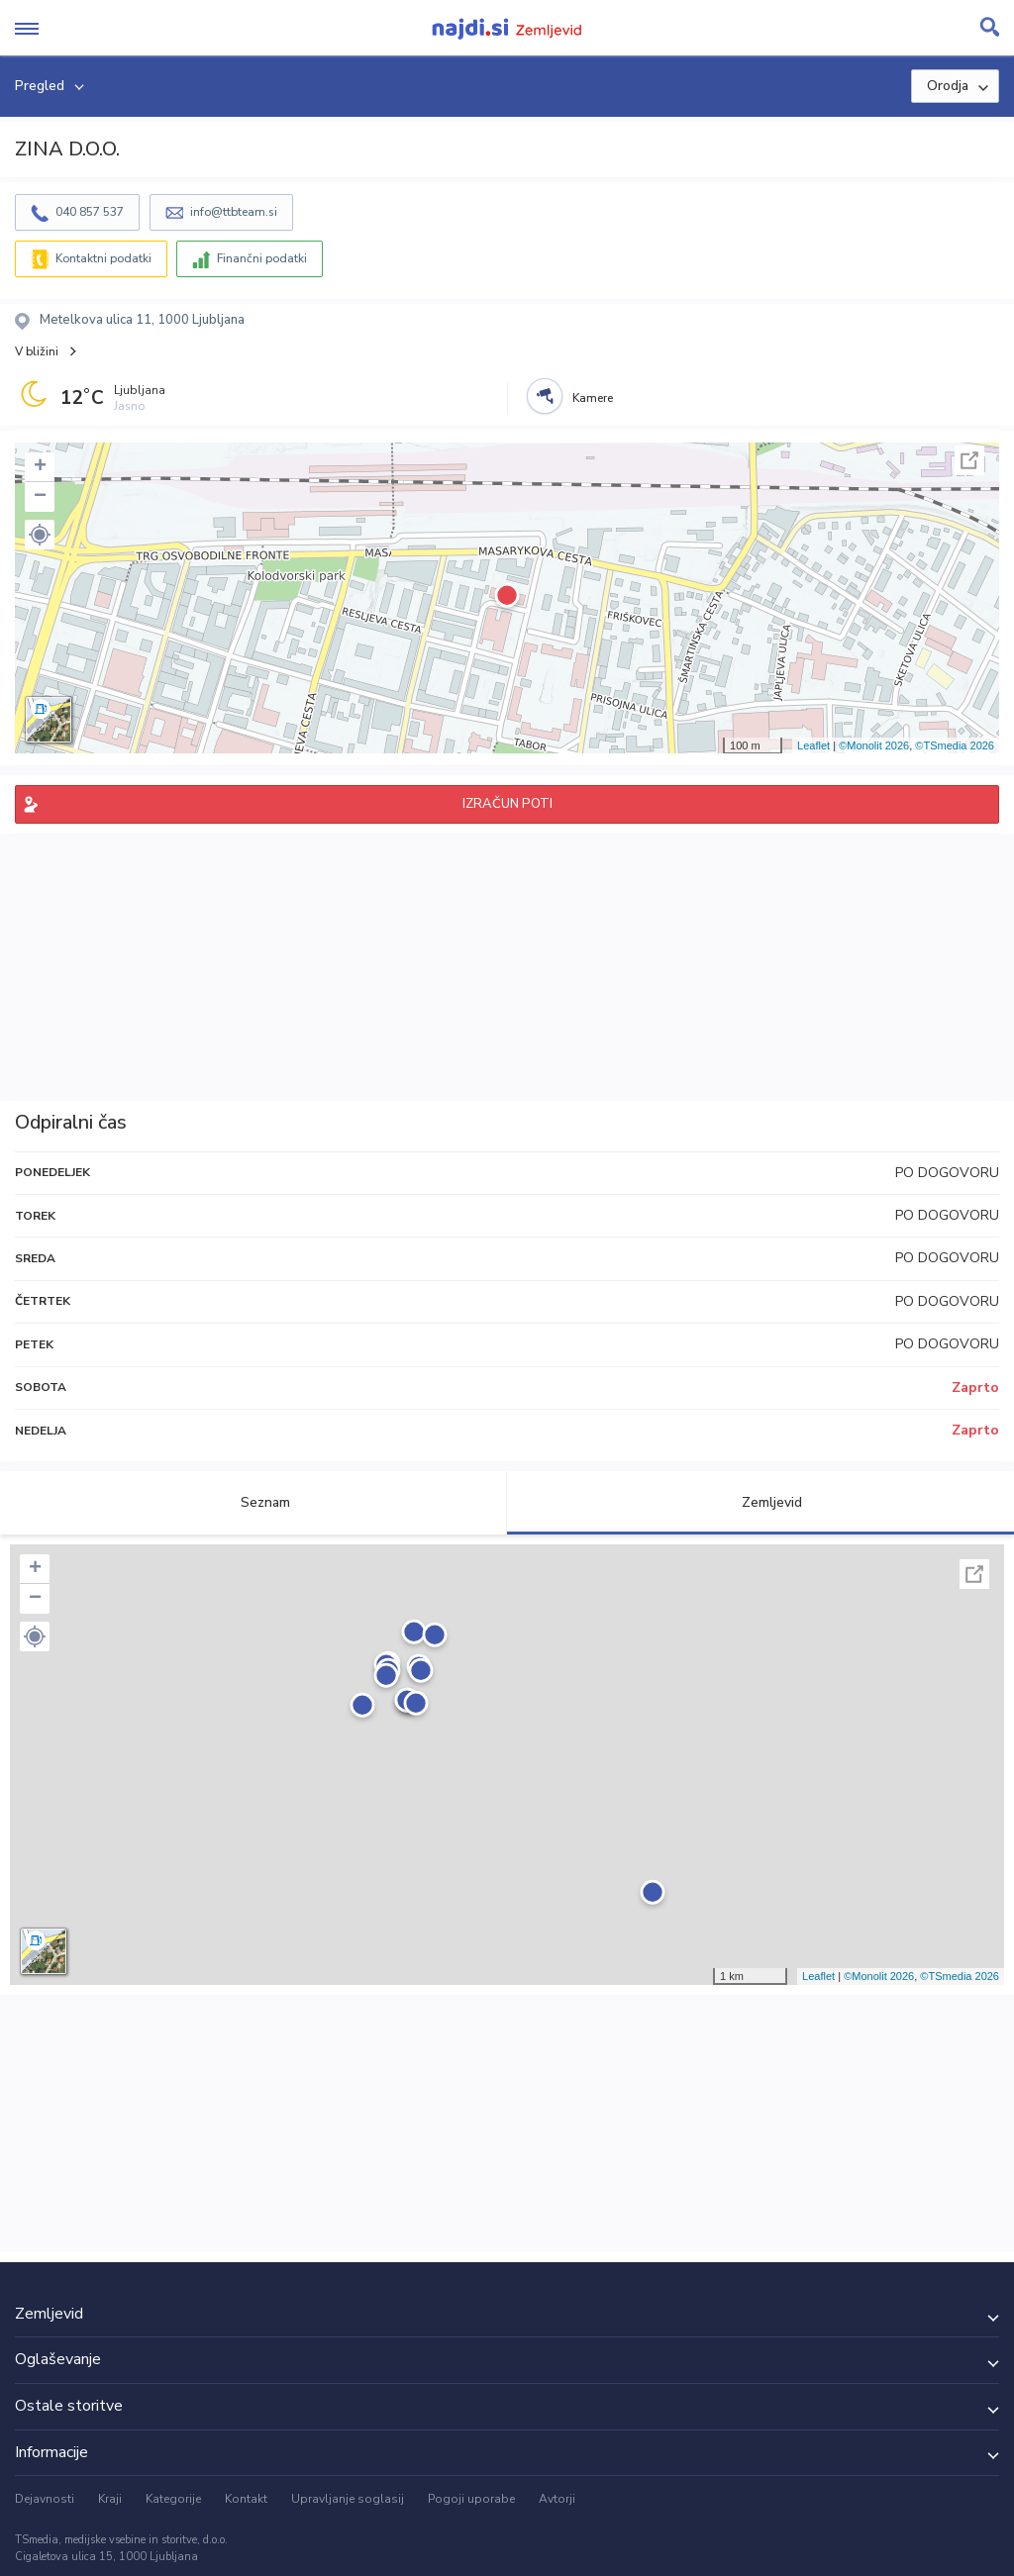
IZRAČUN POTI (507, 804)
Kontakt (246, 2499)
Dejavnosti (44, 2499)
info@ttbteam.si (233, 212)
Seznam (254, 1502)
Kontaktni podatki (103, 258)
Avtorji (557, 2499)
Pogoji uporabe (471, 2499)
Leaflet (813, 745)
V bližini (36, 351)
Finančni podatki (262, 258)
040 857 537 (89, 212)
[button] (39, 534)
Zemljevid (760, 1502)
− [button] (40, 497)
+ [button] (40, 467)
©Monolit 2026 (874, 745)
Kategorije (173, 2499)
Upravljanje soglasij (347, 2499)
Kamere (592, 398)
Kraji (110, 2499)
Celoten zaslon (969, 460)
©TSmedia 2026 (954, 745)
